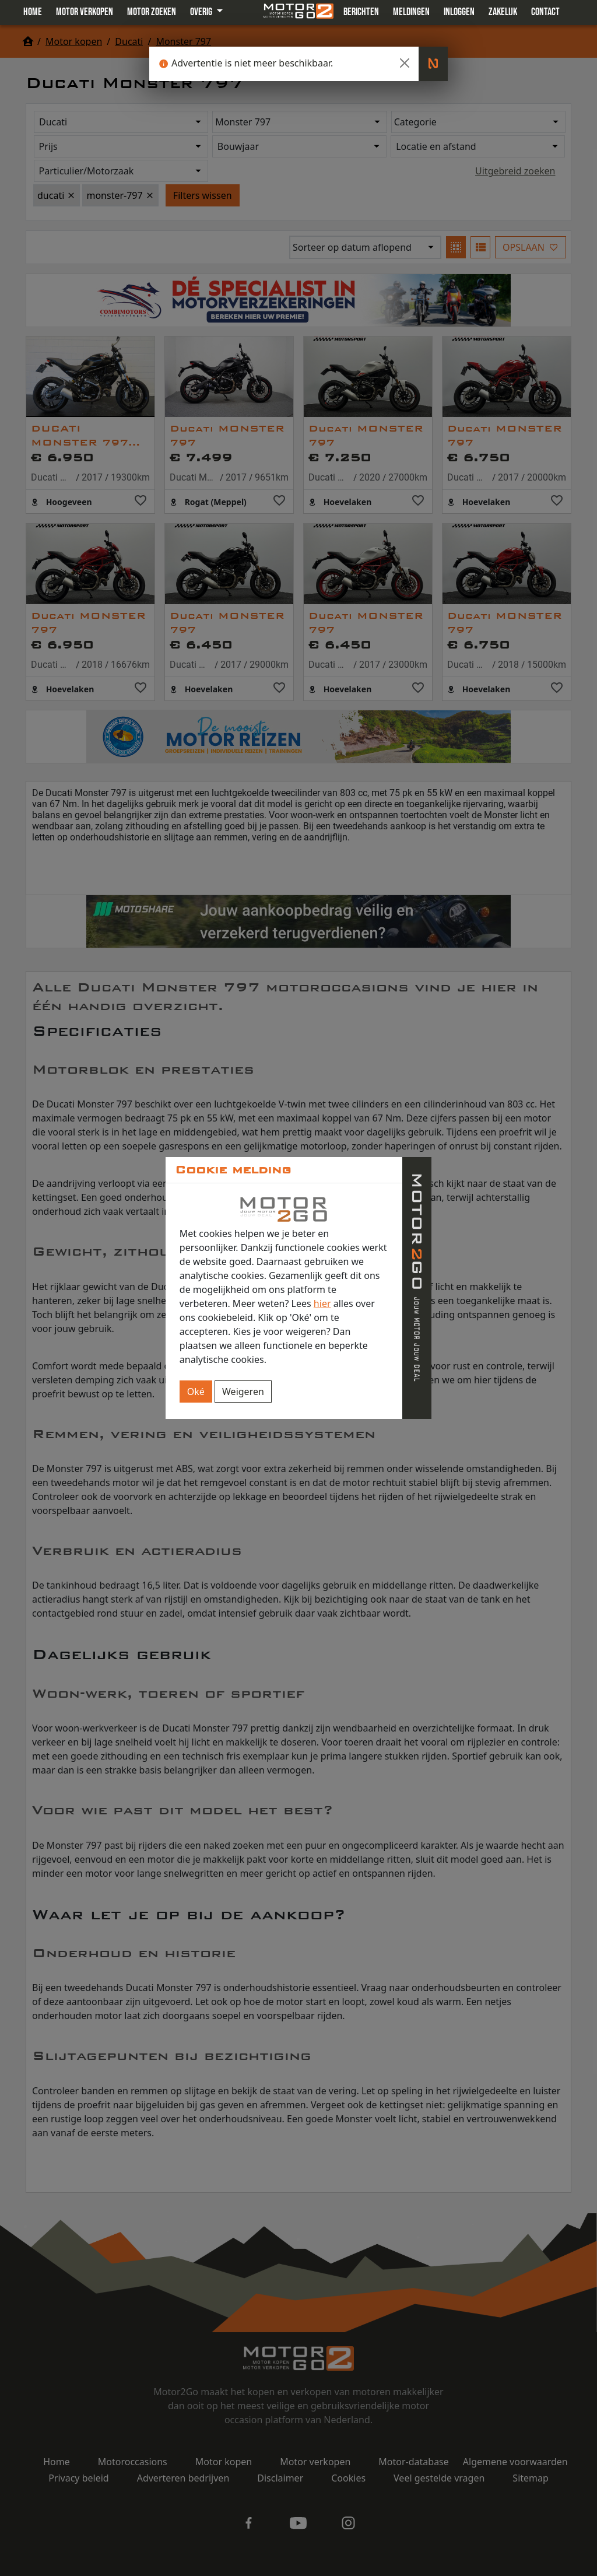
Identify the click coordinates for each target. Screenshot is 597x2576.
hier (322, 1303)
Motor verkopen (84, 12)
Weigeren (243, 1391)
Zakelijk (503, 12)
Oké (196, 1391)
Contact (545, 12)
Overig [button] (202, 12)
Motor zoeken (151, 12)
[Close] (405, 63)
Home (32, 12)
